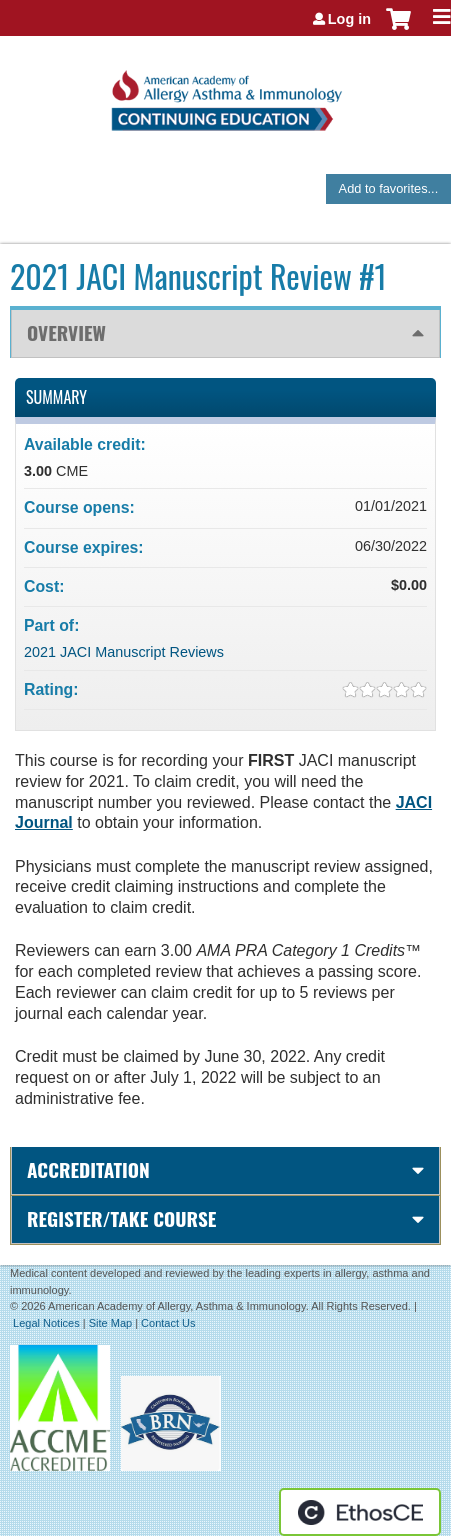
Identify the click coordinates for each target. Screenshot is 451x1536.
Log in (349, 19)
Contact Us (168, 1323)
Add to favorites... (389, 188)
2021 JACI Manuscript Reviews (124, 652)
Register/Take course (121, 1218)
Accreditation (88, 1169)
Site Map (110, 1323)
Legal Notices (46, 1323)
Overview (66, 332)
